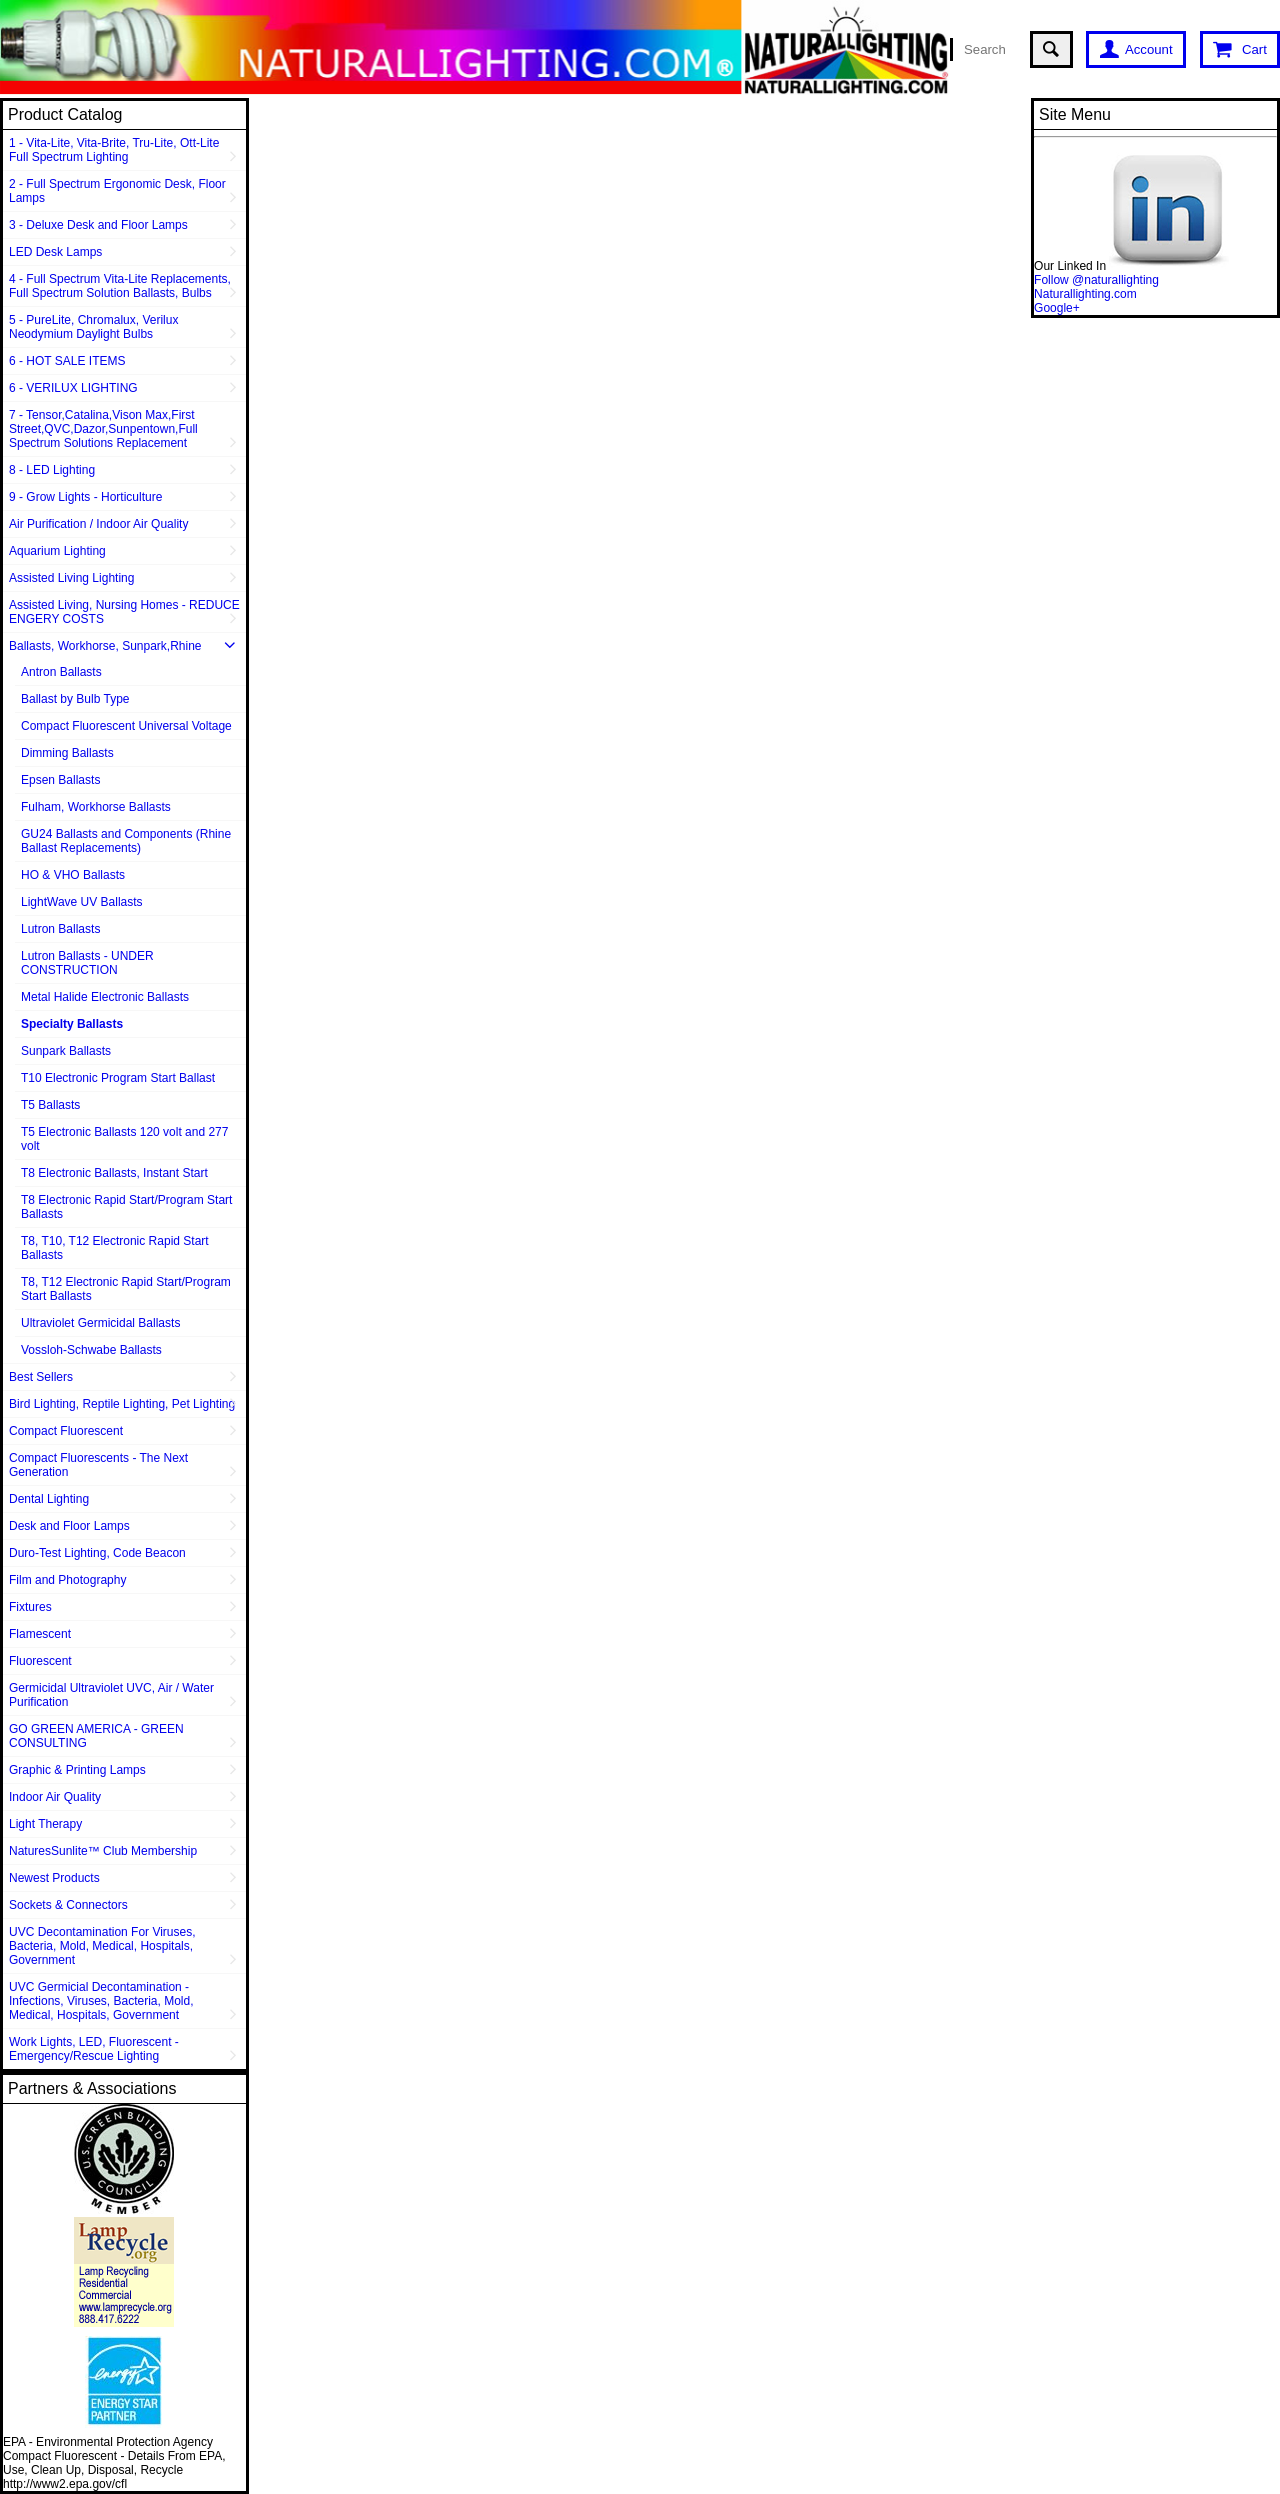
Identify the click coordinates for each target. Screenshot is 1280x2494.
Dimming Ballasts (67, 753)
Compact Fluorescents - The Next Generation (98, 1465)
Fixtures (30, 1607)
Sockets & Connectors (68, 1905)
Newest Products (54, 1878)
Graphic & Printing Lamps (77, 1770)
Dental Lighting (49, 1499)
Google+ (1057, 308)
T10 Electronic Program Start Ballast (118, 1078)
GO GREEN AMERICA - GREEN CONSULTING (96, 1736)
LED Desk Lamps (55, 252)
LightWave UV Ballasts (82, 902)
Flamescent (40, 1634)
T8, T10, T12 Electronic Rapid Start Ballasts (115, 1248)
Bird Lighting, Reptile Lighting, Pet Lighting (122, 1404)
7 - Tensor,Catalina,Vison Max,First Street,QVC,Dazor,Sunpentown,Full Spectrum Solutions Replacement (103, 429)
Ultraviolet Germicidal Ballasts (100, 1323)
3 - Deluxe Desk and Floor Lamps (98, 225)
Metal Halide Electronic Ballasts (105, 997)
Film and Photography (67, 1580)
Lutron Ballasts (60, 929)
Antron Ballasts (61, 672)
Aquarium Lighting (57, 551)
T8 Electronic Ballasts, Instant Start (114, 1173)
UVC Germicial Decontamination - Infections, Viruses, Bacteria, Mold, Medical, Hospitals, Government (101, 2001)
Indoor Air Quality (55, 1797)
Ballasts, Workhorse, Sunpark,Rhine (105, 646)
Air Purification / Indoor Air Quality (98, 524)
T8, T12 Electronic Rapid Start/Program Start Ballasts (126, 1289)
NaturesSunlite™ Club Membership (103, 1851)
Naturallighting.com (1085, 294)
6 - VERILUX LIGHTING (73, 388)
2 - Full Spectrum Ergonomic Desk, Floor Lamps (117, 191)
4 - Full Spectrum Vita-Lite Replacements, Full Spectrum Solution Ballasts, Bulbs (120, 286)
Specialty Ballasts (72, 1024)
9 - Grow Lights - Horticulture (85, 497)
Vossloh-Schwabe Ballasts (91, 1350)
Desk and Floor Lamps (69, 1526)
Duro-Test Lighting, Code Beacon (97, 1553)
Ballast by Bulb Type (75, 699)
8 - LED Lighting (52, 470)
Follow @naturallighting (1096, 280)
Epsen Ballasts (60, 780)
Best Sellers (41, 1377)
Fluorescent (40, 1661)
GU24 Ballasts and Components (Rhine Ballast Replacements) (126, 841)
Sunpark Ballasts (66, 1051)
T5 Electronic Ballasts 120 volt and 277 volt (124, 1139)
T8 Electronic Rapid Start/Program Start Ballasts (126, 1207)
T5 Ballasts (50, 1105)
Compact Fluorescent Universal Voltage (126, 726)
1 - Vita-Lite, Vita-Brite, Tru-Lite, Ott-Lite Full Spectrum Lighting (114, 150)
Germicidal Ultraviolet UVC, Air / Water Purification (111, 1695)
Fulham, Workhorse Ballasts (96, 807)
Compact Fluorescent (66, 1431)
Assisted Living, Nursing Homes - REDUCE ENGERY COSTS (124, 612)
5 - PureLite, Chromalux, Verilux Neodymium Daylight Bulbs (93, 327)
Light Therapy (45, 1824)
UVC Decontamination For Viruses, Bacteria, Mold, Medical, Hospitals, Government (102, 1946)
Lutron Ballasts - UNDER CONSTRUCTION (87, 963)
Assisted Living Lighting (71, 578)
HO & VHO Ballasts (73, 875)
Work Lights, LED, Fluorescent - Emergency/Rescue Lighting (94, 2049)
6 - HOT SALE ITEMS (67, 361)
